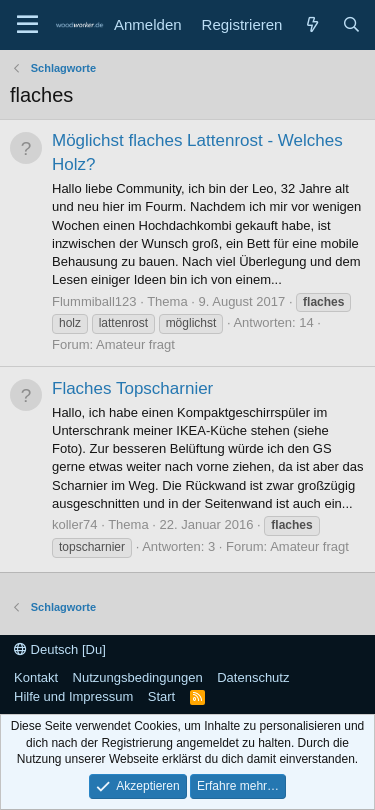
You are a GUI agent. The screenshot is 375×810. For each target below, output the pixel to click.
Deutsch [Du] (60, 649)
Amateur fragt (135, 344)
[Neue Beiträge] (311, 24)
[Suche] (351, 24)
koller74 (75, 524)
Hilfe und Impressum (73, 696)
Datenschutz (253, 677)
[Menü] (27, 25)
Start (161, 696)
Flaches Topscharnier (132, 388)
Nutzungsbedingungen (138, 677)
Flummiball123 (94, 301)
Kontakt (36, 677)
